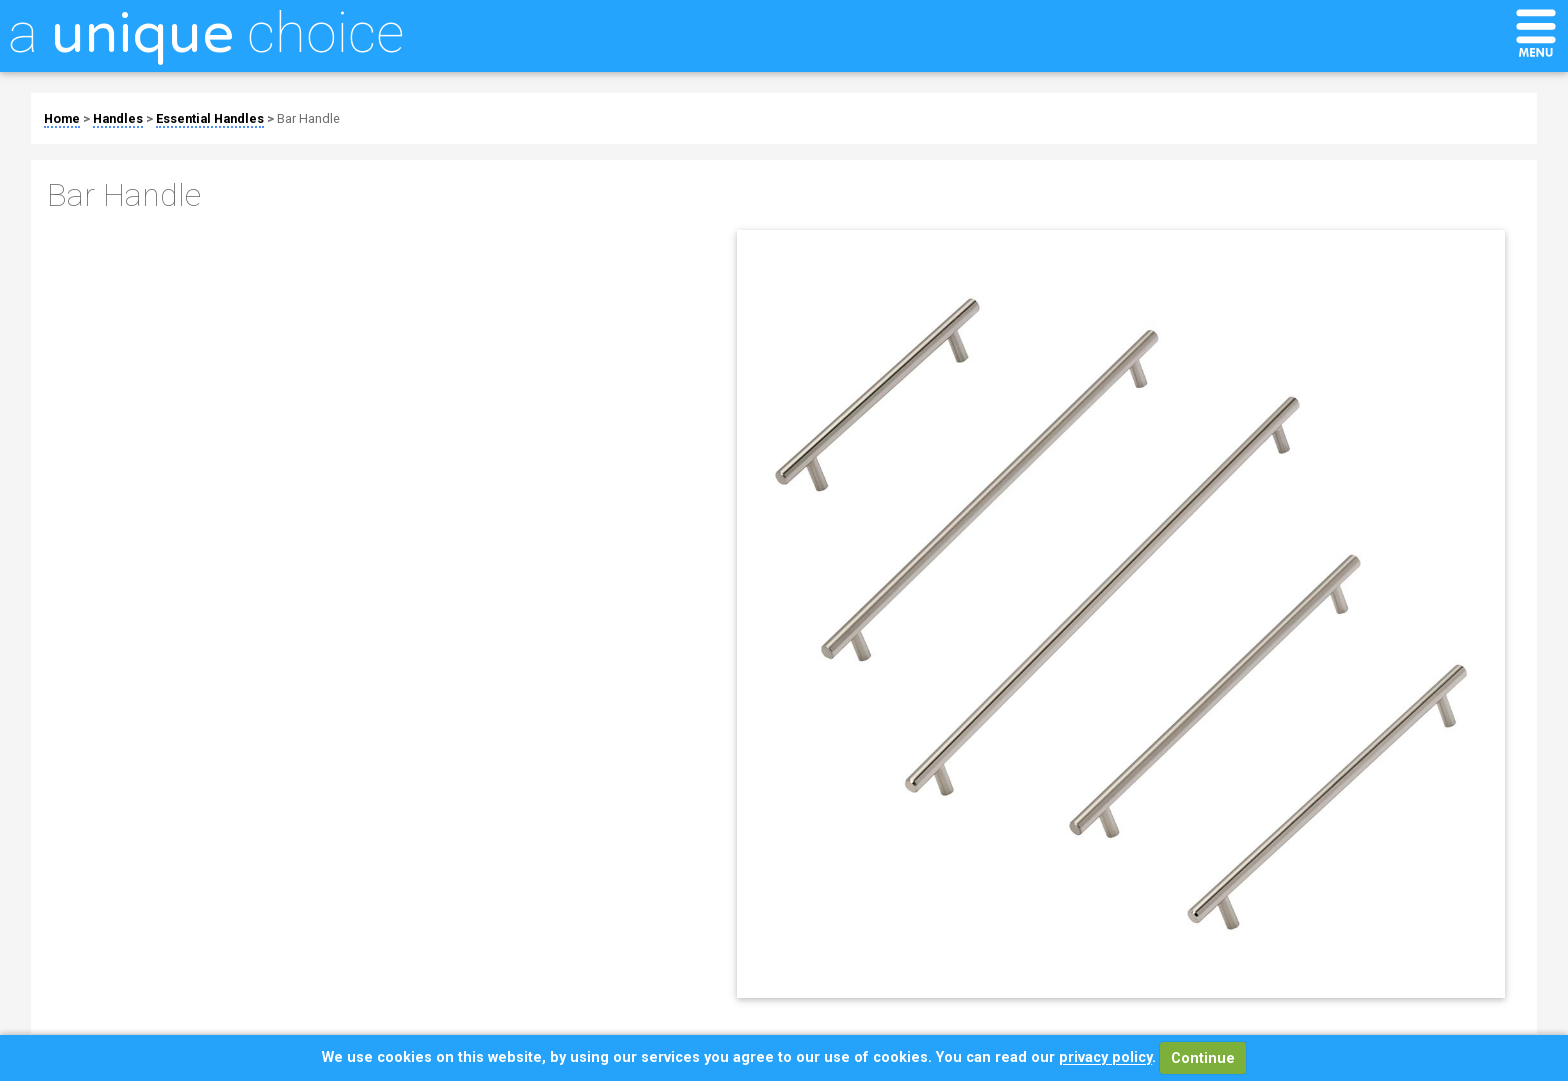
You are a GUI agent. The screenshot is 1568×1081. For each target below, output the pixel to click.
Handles (118, 118)
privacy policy (1105, 1058)
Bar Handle (308, 118)
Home (62, 118)
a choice (206, 33)
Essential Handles (210, 118)
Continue (1203, 1058)
